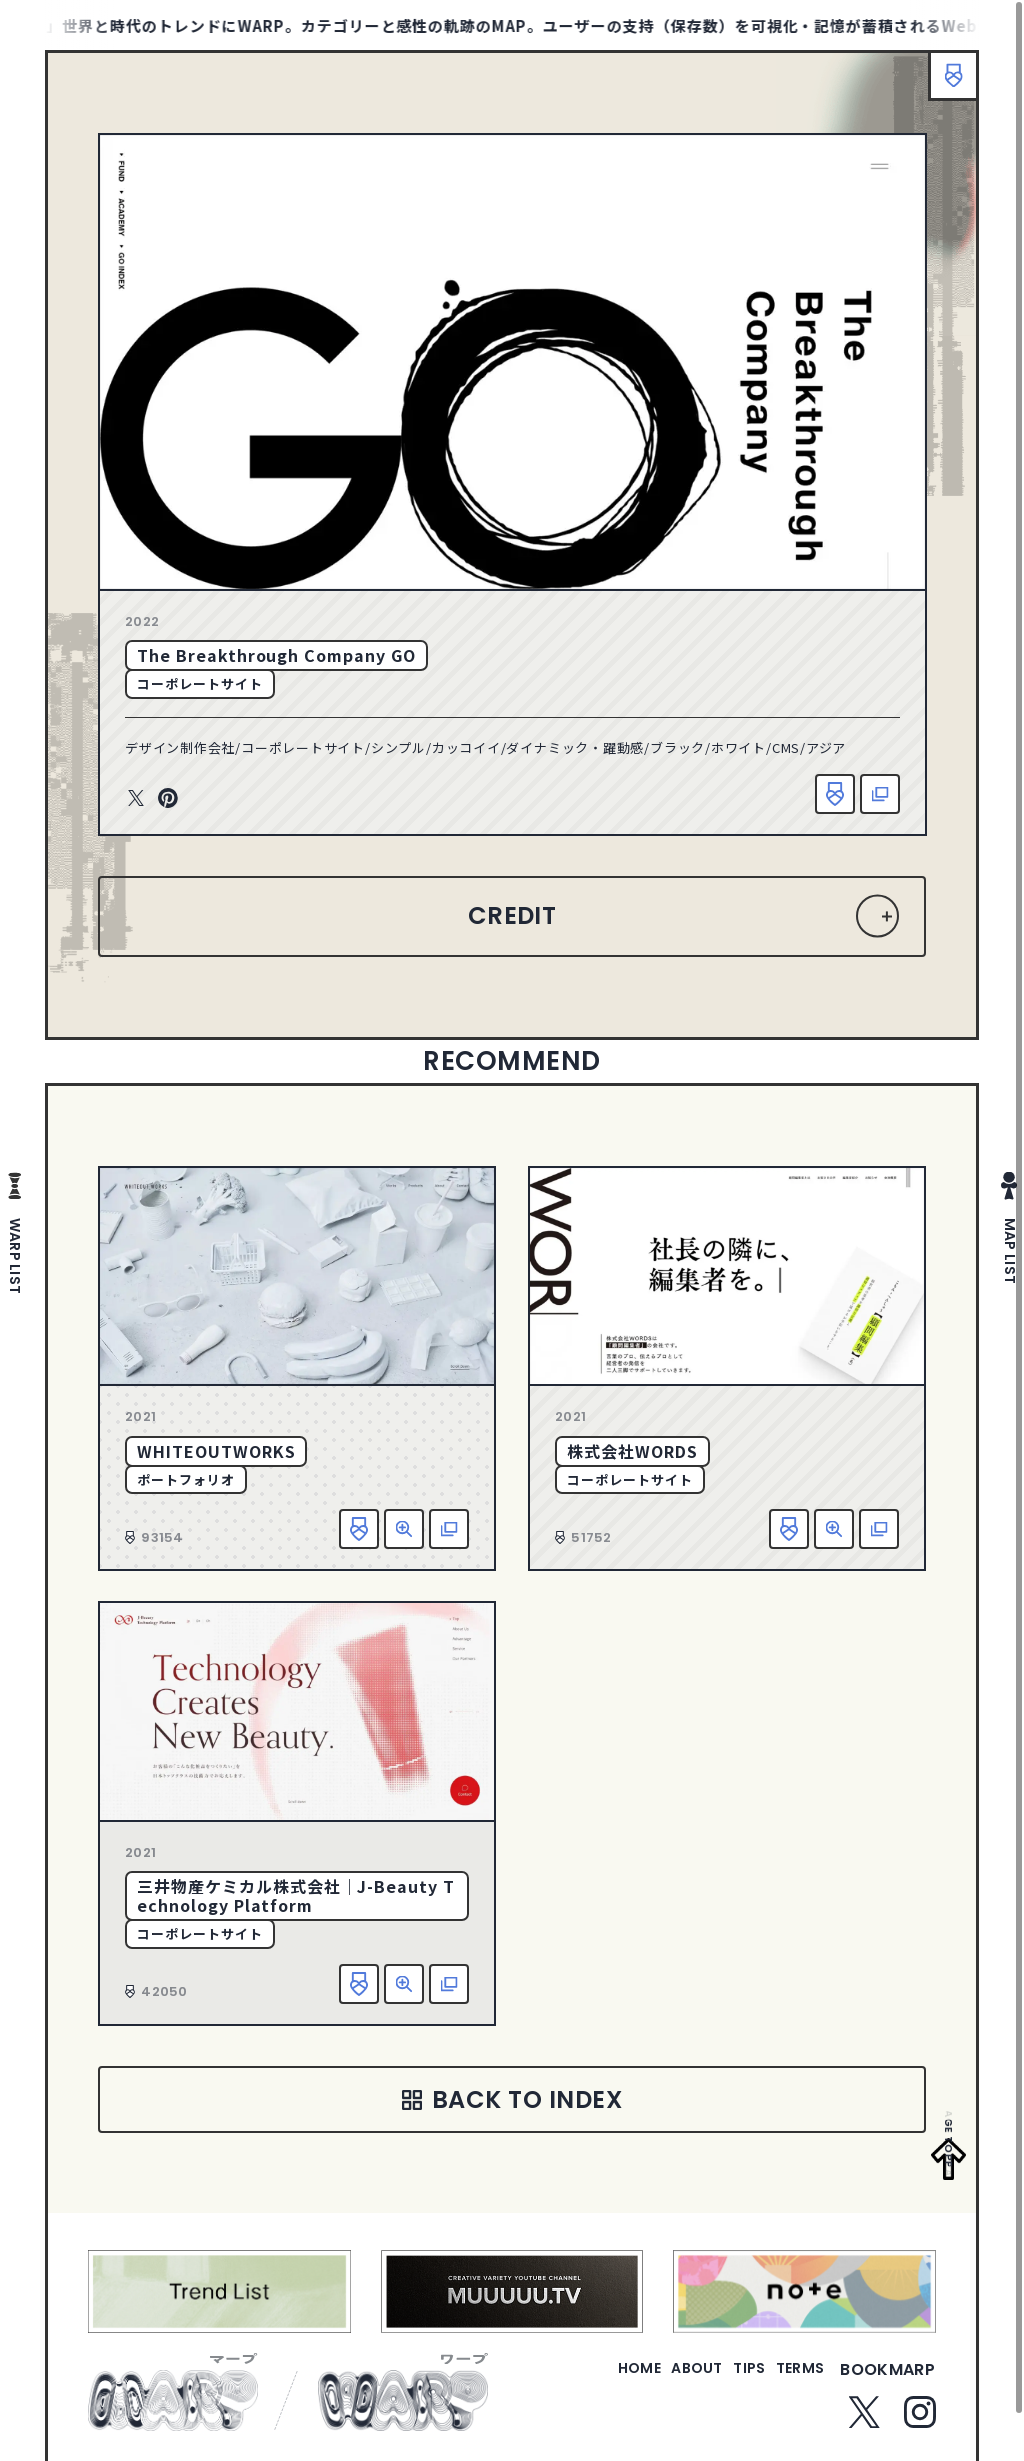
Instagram (920, 2424)
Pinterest (168, 799)
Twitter (136, 799)
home (583, 2380)
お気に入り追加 (835, 794)
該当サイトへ (880, 794)
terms (792, 2380)
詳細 (404, 1529)
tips (725, 2380)
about (657, 2380)
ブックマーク (944, 85)
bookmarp (887, 2380)
